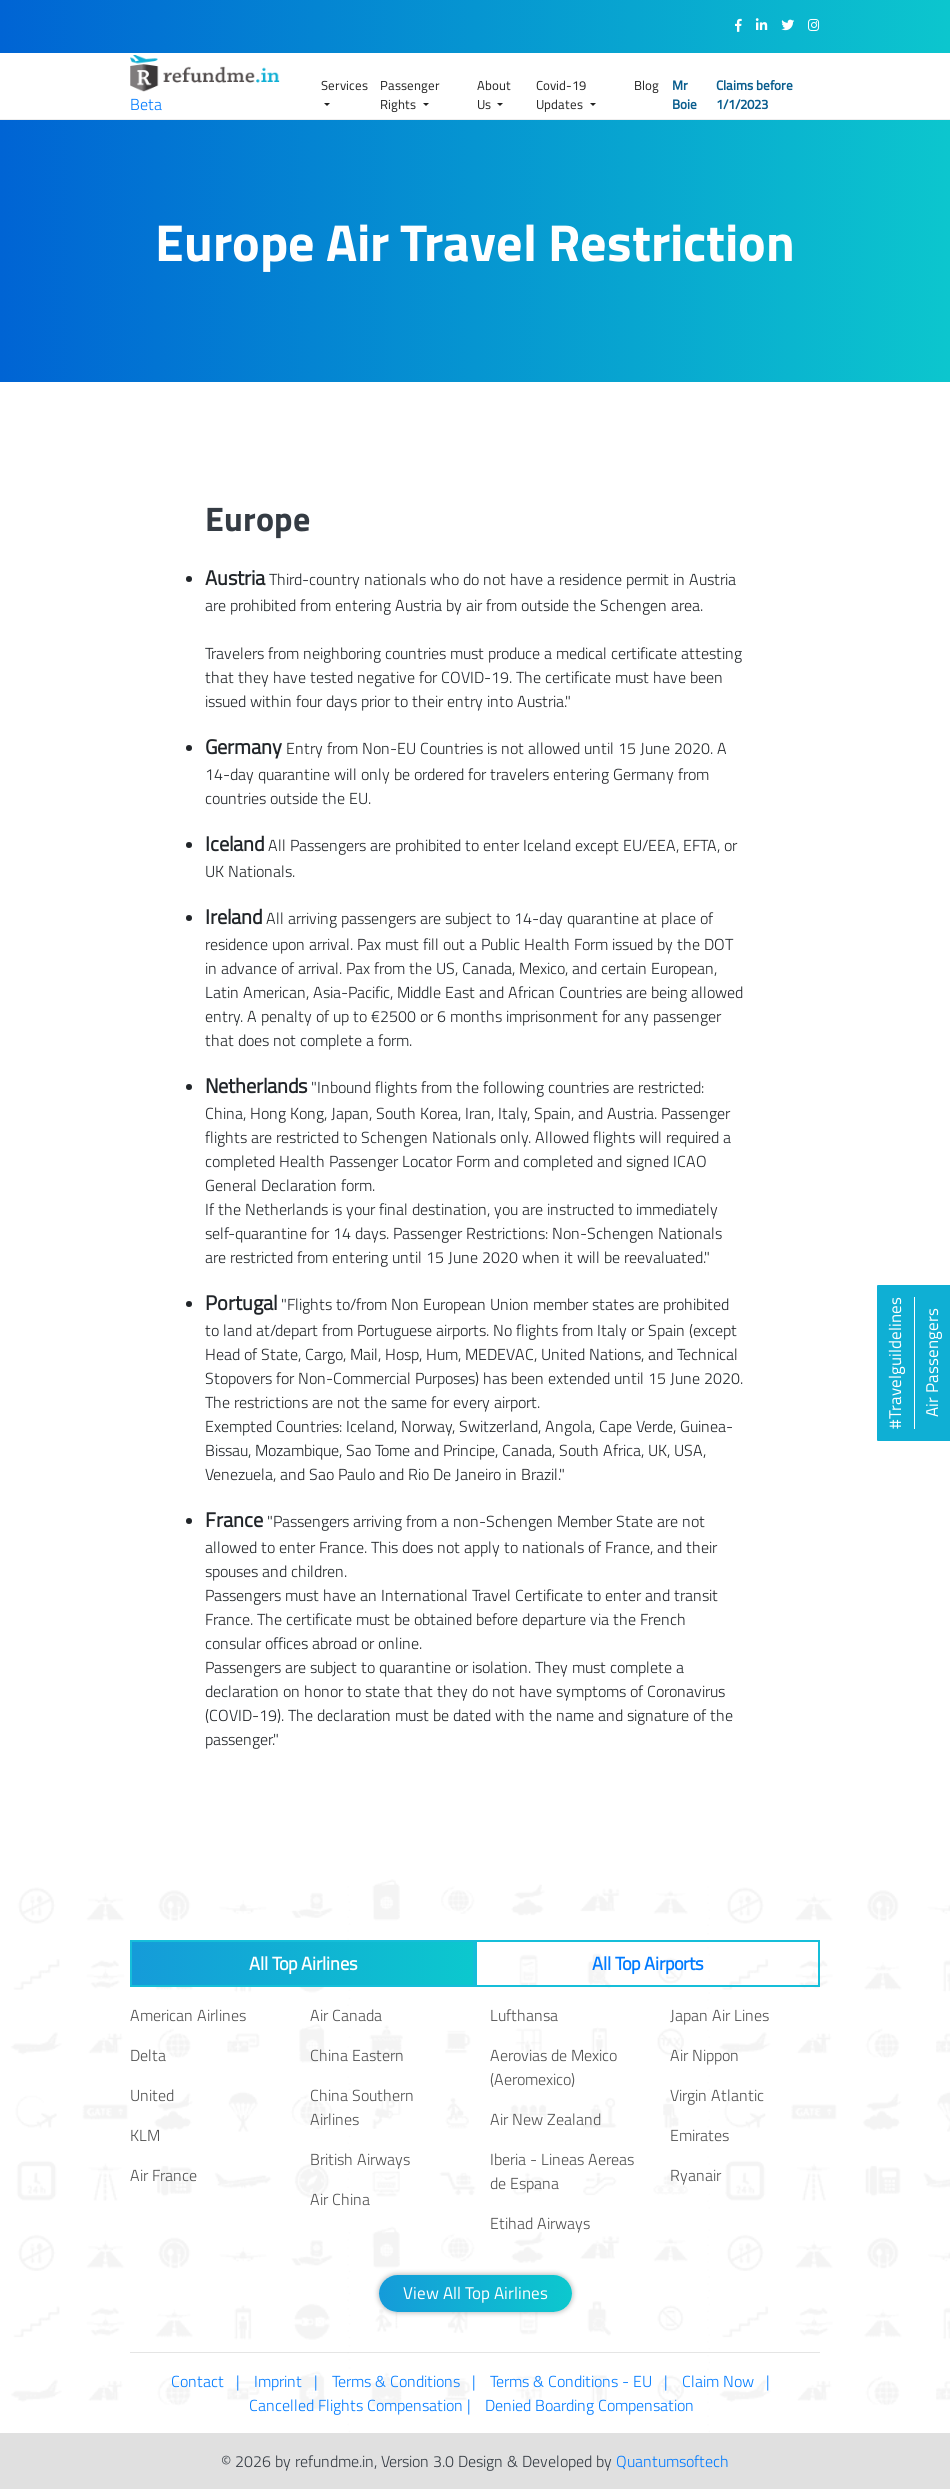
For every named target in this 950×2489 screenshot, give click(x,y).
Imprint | (286, 2381)
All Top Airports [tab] (647, 1963)
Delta (148, 2055)
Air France (163, 2175)
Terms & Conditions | (404, 2381)
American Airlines (188, 2015)
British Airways (360, 2159)
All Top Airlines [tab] (303, 1963)
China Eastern (357, 2055)
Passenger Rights (410, 95)
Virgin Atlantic (717, 2095)
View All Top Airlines (475, 2293)
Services (344, 85)
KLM (145, 2135)
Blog (646, 85)
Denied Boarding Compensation (593, 2405)
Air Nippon (704, 2055)
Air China (340, 2199)
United (152, 2095)
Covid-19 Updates (561, 95)
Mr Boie (684, 95)
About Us (494, 95)
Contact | (205, 2381)
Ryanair (695, 2175)
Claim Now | (726, 2381)
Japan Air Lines (719, 2015)
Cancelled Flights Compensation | (360, 2405)
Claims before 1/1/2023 (754, 95)
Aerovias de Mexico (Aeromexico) (553, 2067)
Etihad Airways (540, 2223)
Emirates (699, 2135)
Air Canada (346, 2015)
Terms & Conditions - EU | (579, 2381)
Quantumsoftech (672, 2461)
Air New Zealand (545, 2119)
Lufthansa (524, 2015)
